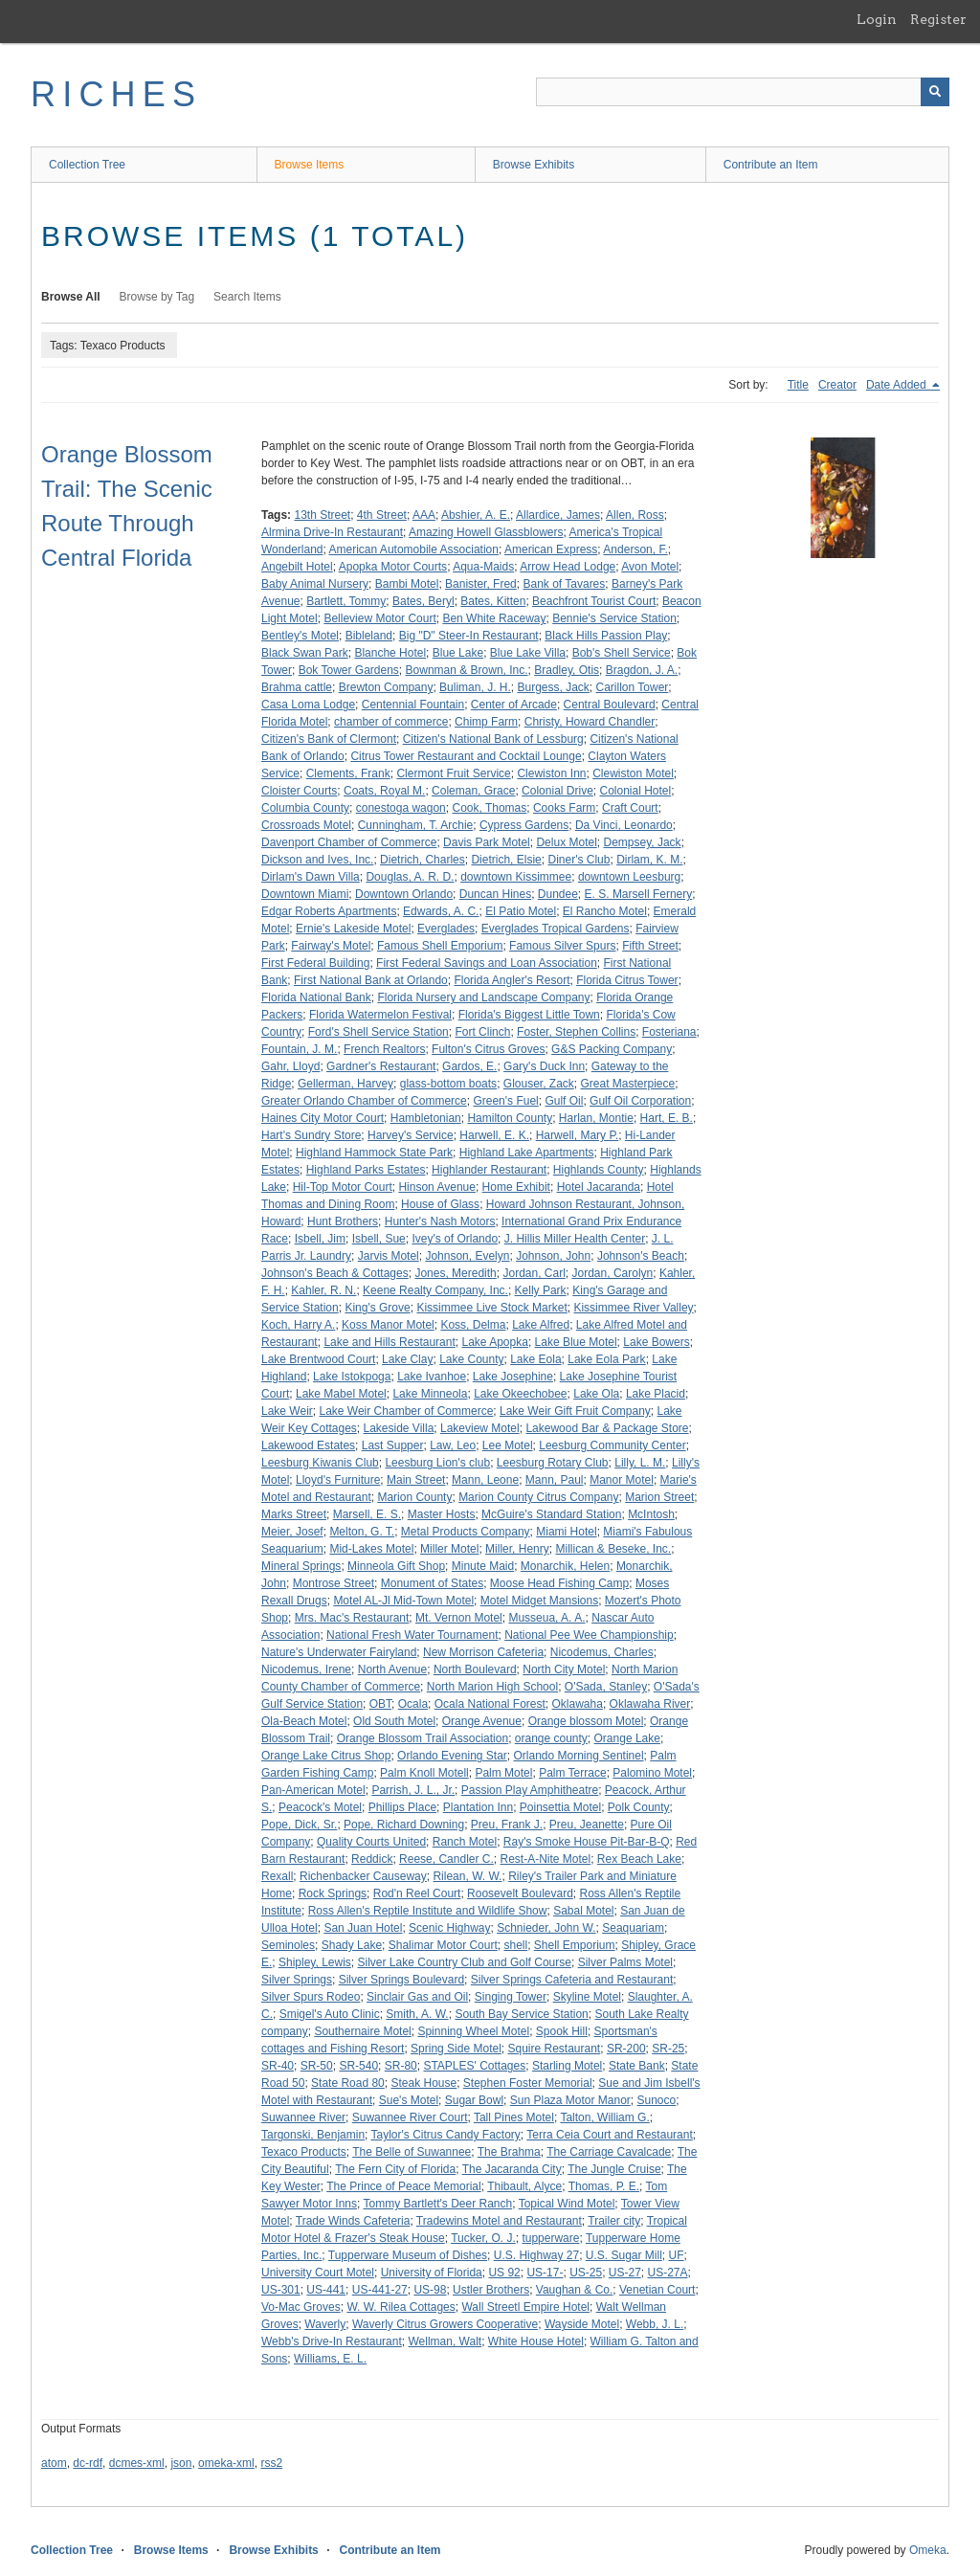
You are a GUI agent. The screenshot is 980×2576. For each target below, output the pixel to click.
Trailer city (614, 2221)
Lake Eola (535, 1359)
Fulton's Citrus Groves (488, 1049)
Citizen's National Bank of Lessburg (493, 739)
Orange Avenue (482, 1721)
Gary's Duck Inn (544, 1066)
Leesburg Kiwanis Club (320, 1462)
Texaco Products (303, 2152)
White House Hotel (536, 2341)
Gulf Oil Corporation (640, 1101)
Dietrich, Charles (422, 859)
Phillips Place (402, 1807)
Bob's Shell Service (621, 653)
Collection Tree (87, 164)
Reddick (371, 1859)
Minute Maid (483, 1566)
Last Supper (393, 1445)
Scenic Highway (449, 1928)
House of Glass (440, 1204)
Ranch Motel (465, 1841)
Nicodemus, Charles (602, 1652)
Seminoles (288, 1945)
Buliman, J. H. (475, 687)
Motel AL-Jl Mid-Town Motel (403, 1600)
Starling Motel (567, 2065)
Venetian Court (657, 2289)
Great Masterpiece (628, 1083)
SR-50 (317, 2065)
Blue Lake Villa (528, 653)
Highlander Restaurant (489, 1169)
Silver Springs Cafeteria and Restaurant (572, 1979)
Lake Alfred (540, 1325)
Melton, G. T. (361, 1531)
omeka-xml (226, 2463)
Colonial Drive (557, 790)
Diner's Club (578, 859)
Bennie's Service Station (614, 618)
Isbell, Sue (379, 1238)
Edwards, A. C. (441, 911)
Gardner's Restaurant (380, 1066)
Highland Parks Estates (366, 1169)
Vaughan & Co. (574, 2289)
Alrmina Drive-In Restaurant (332, 532)
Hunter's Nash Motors (440, 1221)
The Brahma (509, 2152)
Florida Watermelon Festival (380, 1014)
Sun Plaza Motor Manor (570, 2100)
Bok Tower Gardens (349, 670)
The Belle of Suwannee (411, 2152)
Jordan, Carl (533, 1273)
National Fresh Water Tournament (412, 1635)
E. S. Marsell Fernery (639, 894)
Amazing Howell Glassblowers (486, 532)
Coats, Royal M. (384, 790)
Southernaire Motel (362, 2031)
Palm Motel (503, 1773)
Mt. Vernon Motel (458, 1617)
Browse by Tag (157, 296)
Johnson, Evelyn (467, 1256)
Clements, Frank (348, 773)
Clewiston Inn (551, 773)
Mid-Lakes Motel (371, 1549)
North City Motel (564, 1669)
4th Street (382, 515)
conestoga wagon (401, 808)
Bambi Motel (407, 584)
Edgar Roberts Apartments (328, 911)
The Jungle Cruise (614, 2169)
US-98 (429, 2289)
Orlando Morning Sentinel (579, 1755)
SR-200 (626, 2048)
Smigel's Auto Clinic (329, 2014)
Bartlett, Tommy (346, 601)
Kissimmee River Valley (633, 1307)
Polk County (639, 1807)
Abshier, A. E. (475, 515)
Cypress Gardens (523, 825)
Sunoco (657, 2100)
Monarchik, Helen (565, 1566)
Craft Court (630, 808)
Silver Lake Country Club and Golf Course (464, 1962)
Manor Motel (622, 1480)
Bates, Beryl (423, 601)
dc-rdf (87, 2463)
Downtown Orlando (404, 894)
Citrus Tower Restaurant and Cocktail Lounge (465, 756)
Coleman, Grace (473, 790)
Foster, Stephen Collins (576, 1032)
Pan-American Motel (313, 1790)
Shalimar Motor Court (443, 1945)
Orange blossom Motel (586, 1721)
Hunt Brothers (342, 1221)
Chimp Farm (486, 721)
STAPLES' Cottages (474, 2065)
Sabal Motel (583, 1910)
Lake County (471, 1359)
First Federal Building (315, 963)
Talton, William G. (604, 2117)
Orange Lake (627, 1738)
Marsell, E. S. (367, 1514)
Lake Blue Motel (576, 1342)
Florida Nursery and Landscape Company (483, 997)
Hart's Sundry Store (311, 1135)
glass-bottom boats (448, 1083)
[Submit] (935, 92)
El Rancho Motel (605, 911)
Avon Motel (650, 566)
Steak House (423, 2083)
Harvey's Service (411, 1135)
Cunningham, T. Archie (416, 825)
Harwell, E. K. (494, 1135)
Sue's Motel (408, 2100)
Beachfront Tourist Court (594, 601)
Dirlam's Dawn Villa (310, 877)
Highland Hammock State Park (374, 1152)
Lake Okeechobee (520, 1393)
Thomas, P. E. (603, 2186)
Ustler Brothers (491, 2289)
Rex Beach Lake (639, 1859)
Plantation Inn (478, 1807)
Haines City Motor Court (322, 1118)
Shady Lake (352, 1945)
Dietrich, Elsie (506, 859)
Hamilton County (509, 1118)
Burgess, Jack (553, 687)
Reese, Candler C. (446, 1859)
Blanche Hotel (390, 653)
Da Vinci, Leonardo (624, 825)
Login (877, 19)
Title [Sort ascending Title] (798, 385)
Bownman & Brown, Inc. (467, 670)
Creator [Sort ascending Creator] (837, 385)
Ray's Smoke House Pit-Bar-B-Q (586, 1841)
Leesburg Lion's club (437, 1462)
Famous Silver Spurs (562, 945)
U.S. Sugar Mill (624, 2255)
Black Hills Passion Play (606, 635)
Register (938, 19)
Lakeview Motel (480, 1428)
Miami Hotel (566, 1531)
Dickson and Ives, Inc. (317, 859)
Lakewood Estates (308, 1445)
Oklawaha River (650, 1704)
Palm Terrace (572, 1773)
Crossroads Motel (306, 825)
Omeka (928, 2550)
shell (515, 1945)
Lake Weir (287, 1411)
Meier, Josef (292, 1531)
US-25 (585, 2272)
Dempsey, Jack (641, 842)
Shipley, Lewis (314, 1962)
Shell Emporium (574, 1945)
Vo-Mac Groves (301, 2307)
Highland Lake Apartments (526, 1152)
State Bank (637, 2065)
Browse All (70, 296)
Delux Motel (566, 842)
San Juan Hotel (362, 1928)
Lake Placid (655, 1393)
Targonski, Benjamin (313, 2134)
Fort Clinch (482, 1032)
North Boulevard (475, 1669)
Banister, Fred (481, 584)
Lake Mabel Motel (341, 1393)
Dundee (558, 894)
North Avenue (393, 1669)
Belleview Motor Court (379, 618)
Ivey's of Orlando (455, 1238)
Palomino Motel (652, 1773)
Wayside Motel (582, 2324)
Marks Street (293, 1514)
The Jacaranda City (512, 2169)
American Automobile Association (414, 549)
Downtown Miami (304, 894)
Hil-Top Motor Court (342, 1187)
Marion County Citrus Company (538, 1497)
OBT (380, 1704)
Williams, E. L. (330, 2358)
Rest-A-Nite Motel (545, 1859)
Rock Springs (333, 1893)
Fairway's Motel (330, 945)
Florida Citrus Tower (627, 980)
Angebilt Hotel (297, 566)
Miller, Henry (517, 1549)
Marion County (414, 1497)
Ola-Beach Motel (303, 1721)
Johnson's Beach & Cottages (335, 1273)
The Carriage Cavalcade (608, 2152)
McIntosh (651, 1514)
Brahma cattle (296, 687)
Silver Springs (296, 1979)
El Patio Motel (520, 911)
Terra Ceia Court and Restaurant (609, 2134)
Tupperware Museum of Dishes (407, 2255)
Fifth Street (650, 945)
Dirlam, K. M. (649, 859)
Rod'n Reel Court (417, 1893)
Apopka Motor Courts (393, 566)
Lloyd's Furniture (338, 1480)
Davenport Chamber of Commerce (348, 842)
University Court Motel (317, 2272)
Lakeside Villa (399, 1428)
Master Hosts (442, 1514)
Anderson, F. (635, 549)
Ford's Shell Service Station (378, 1032)
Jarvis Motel (388, 1256)
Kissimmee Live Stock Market (491, 1307)
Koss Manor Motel (388, 1325)
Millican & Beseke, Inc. (613, 1549)
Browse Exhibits (533, 164)
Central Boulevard (610, 704)
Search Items (247, 296)
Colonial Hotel (635, 790)
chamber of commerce (391, 721)
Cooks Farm (564, 808)
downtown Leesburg (629, 877)
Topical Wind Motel (567, 2203)
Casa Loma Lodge (308, 704)
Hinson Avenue (437, 1187)
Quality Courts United (371, 1841)
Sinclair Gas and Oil (417, 1997)
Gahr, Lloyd (290, 1066)
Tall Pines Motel (514, 2117)
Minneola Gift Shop (396, 1566)
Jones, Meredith (455, 1273)
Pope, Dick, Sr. (299, 1824)
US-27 (625, 2272)
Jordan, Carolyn (613, 1273)
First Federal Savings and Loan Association (486, 963)
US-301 (281, 2289)
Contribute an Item (771, 164)
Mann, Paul (554, 1480)
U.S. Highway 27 (536, 2255)
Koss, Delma (472, 1325)
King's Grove (377, 1307)
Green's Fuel (505, 1101)
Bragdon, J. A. (642, 670)
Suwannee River (303, 2117)
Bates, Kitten (492, 601)
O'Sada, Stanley (606, 1686)
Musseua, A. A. (546, 1617)
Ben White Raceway (494, 618)
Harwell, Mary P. (577, 1135)
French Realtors (384, 1049)
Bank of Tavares (564, 584)
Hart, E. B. (666, 1118)
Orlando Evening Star (452, 1755)
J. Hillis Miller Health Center (574, 1238)
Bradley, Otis (566, 670)
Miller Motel (449, 1549)
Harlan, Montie (596, 1118)
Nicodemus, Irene (306, 1669)
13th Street (322, 515)
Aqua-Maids (483, 566)
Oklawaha (577, 1704)
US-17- (544, 2272)
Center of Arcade (514, 704)
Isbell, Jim (320, 1238)
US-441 (325, 2289)
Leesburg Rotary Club (553, 1462)
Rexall (277, 1876)
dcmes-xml (137, 2463)
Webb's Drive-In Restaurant (331, 2341)
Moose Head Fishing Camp (559, 1583)
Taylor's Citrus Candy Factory (446, 2134)
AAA (423, 515)
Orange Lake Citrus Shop (325, 1755)
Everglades (446, 928)
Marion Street (659, 1497)
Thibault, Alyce (524, 2186)
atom (54, 2463)
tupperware (550, 2238)
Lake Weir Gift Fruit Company (575, 1411)
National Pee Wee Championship (589, 1635)
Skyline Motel (587, 1997)
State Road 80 (348, 2083)
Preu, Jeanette (586, 1824)
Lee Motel (507, 1445)
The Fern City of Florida (395, 2169)
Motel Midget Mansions (539, 1600)
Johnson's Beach (640, 1256)
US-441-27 (380, 2289)
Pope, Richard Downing (404, 1824)
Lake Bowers (656, 1342)
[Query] (742, 92)
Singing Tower (510, 1997)
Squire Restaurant (553, 2048)
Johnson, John (553, 1256)
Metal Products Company (465, 1531)
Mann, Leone (485, 1480)
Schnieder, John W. (546, 1928)
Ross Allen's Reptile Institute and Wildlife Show (427, 1910)
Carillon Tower (632, 687)
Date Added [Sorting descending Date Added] (897, 385)
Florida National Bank (316, 997)
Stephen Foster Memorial (527, 2083)
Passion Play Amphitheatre (529, 1790)
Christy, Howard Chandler (590, 721)
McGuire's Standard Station (551, 1514)
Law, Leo (453, 1445)
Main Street (416, 1480)
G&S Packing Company (611, 1049)
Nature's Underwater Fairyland (338, 1652)
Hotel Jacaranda (598, 1187)
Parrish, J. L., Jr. (413, 1790)
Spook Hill (562, 2031)
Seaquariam (633, 1928)
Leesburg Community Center (612, 1445)
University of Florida (431, 2272)
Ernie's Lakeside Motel (353, 928)
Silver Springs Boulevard (401, 1979)
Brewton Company (386, 687)
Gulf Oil (564, 1101)
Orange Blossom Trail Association (422, 1738)
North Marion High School (492, 1686)
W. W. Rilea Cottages (400, 2307)
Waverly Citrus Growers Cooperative (445, 2324)
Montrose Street (333, 1583)
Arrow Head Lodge (567, 566)
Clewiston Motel (633, 773)
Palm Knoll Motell (424, 1773)
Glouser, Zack (538, 1083)
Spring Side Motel (456, 2048)
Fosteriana (669, 1032)
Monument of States (432, 1583)
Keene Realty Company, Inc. (435, 1290)
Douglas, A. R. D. (410, 877)
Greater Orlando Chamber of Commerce (364, 1101)
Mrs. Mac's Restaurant (352, 1617)
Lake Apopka (494, 1342)
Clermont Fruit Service (453, 773)
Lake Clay (407, 1359)
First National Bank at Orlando (371, 980)
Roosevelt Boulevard (520, 1893)
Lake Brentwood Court (318, 1359)
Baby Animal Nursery (314, 584)
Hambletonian (425, 1118)
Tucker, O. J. (483, 2238)
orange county (551, 1738)
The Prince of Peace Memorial (403, 2186)
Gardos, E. (469, 1066)
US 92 (504, 2272)
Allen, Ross (635, 515)
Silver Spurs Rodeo (310, 1997)
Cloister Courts (299, 790)
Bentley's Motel (300, 635)
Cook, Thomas (489, 808)
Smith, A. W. (417, 2014)
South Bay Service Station (521, 2014)
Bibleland (368, 635)
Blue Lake (458, 653)
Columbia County (305, 808)
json (180, 2463)
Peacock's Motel (320, 1807)
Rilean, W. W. (467, 1876)
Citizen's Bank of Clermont (328, 739)
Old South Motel (394, 1721)
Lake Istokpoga (351, 1376)
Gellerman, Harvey (345, 1083)
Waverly (324, 2324)
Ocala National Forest (490, 1704)
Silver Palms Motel (625, 1962)
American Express (550, 549)
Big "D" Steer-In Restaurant (469, 635)
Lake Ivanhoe (431, 1376)
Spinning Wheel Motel (473, 2031)
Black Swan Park (304, 653)
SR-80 (401, 2065)
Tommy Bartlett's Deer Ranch (438, 2203)
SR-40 (277, 2065)
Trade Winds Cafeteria (353, 2221)
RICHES (116, 94)
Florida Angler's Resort (511, 980)
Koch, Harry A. (298, 1325)
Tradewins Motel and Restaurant (499, 2221)
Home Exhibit (516, 1187)
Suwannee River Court (410, 2117)
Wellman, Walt (444, 2341)
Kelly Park (541, 1290)
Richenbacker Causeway (363, 1876)
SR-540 (358, 2065)
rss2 (271, 2463)
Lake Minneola (429, 1393)
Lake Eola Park (606, 1359)
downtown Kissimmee (515, 877)
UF (676, 2255)
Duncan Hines (495, 894)
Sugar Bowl (474, 2100)
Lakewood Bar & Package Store (606, 1428)
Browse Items (310, 164)
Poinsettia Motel (560, 1807)
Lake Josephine (513, 1376)
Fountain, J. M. (299, 1049)
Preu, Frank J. (507, 1824)
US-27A (668, 2272)
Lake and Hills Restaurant (389, 1342)
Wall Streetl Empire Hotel (525, 2307)
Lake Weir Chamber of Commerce (406, 1411)
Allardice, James (558, 515)
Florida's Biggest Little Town (529, 1014)
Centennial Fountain (413, 704)
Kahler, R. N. (323, 1290)
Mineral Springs (301, 1566)
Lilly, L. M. (639, 1462)
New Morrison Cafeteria (483, 1652)
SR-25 (668, 2048)
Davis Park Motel (486, 842)
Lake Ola (596, 1393)
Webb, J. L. (654, 2324)
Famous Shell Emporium (439, 945)
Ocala (413, 1704)
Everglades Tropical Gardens (555, 928)
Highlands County (598, 1169)
